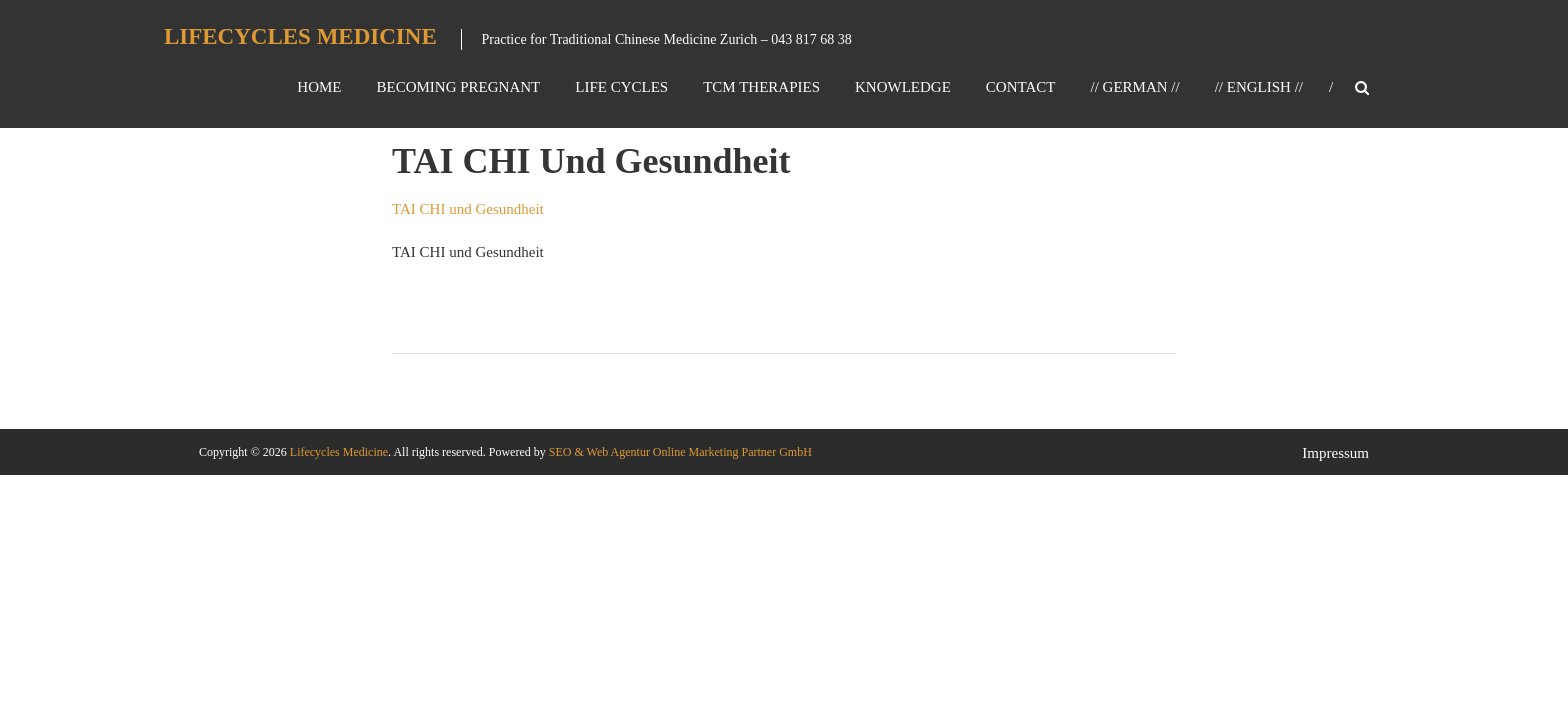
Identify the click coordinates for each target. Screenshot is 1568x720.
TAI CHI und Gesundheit (468, 209)
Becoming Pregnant (458, 87)
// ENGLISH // (1259, 87)
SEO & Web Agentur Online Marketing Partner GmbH (679, 452)
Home (319, 87)
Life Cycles (621, 87)
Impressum (1335, 453)
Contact (1021, 87)
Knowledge (903, 87)
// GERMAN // (1134, 87)
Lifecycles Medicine (300, 36)
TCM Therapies (761, 87)
